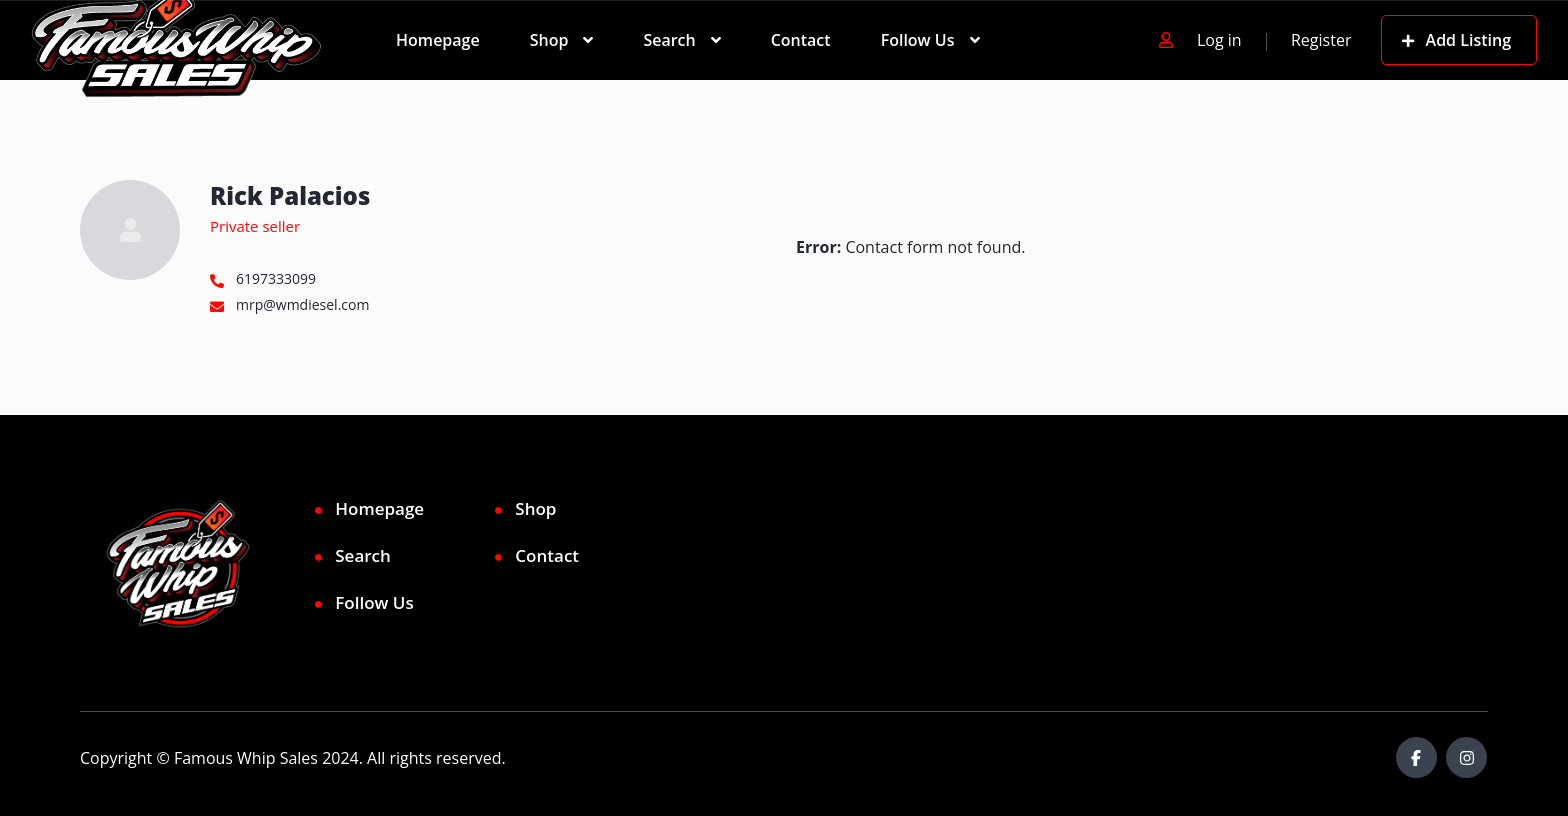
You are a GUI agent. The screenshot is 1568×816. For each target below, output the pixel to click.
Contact (801, 40)
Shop (549, 40)
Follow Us (918, 40)
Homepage (438, 40)
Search (669, 40)
